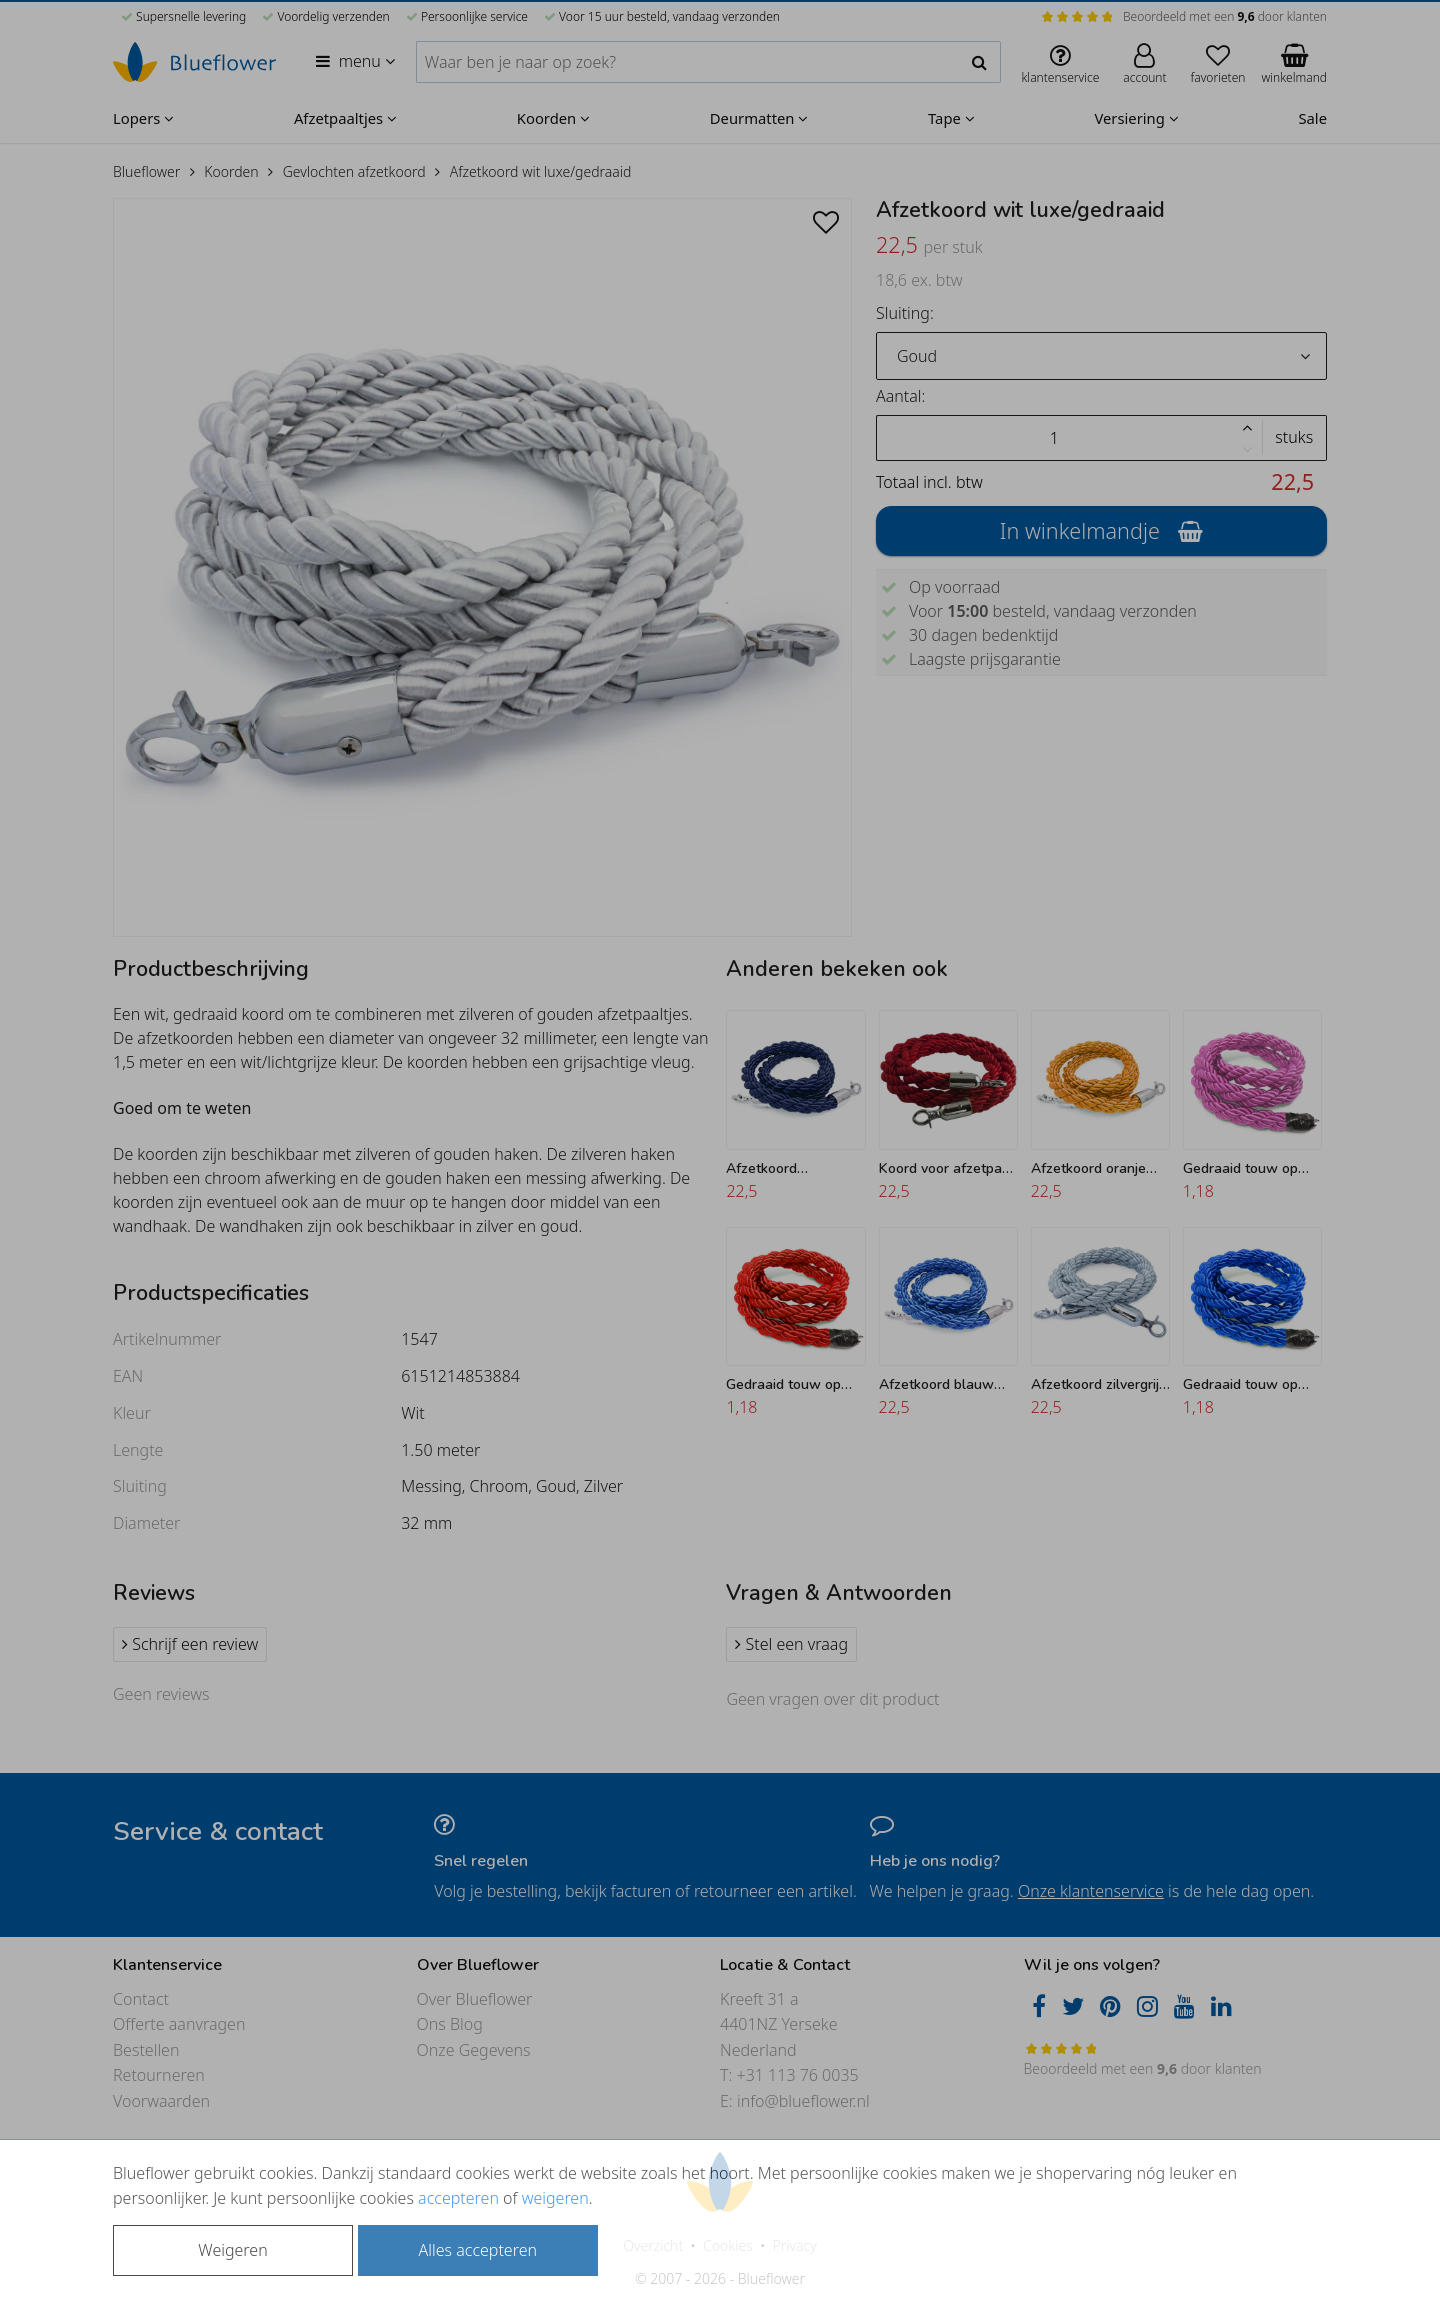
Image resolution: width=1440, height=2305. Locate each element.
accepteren (458, 2198)
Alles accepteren (478, 2250)
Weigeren (232, 2250)
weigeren (555, 2198)
